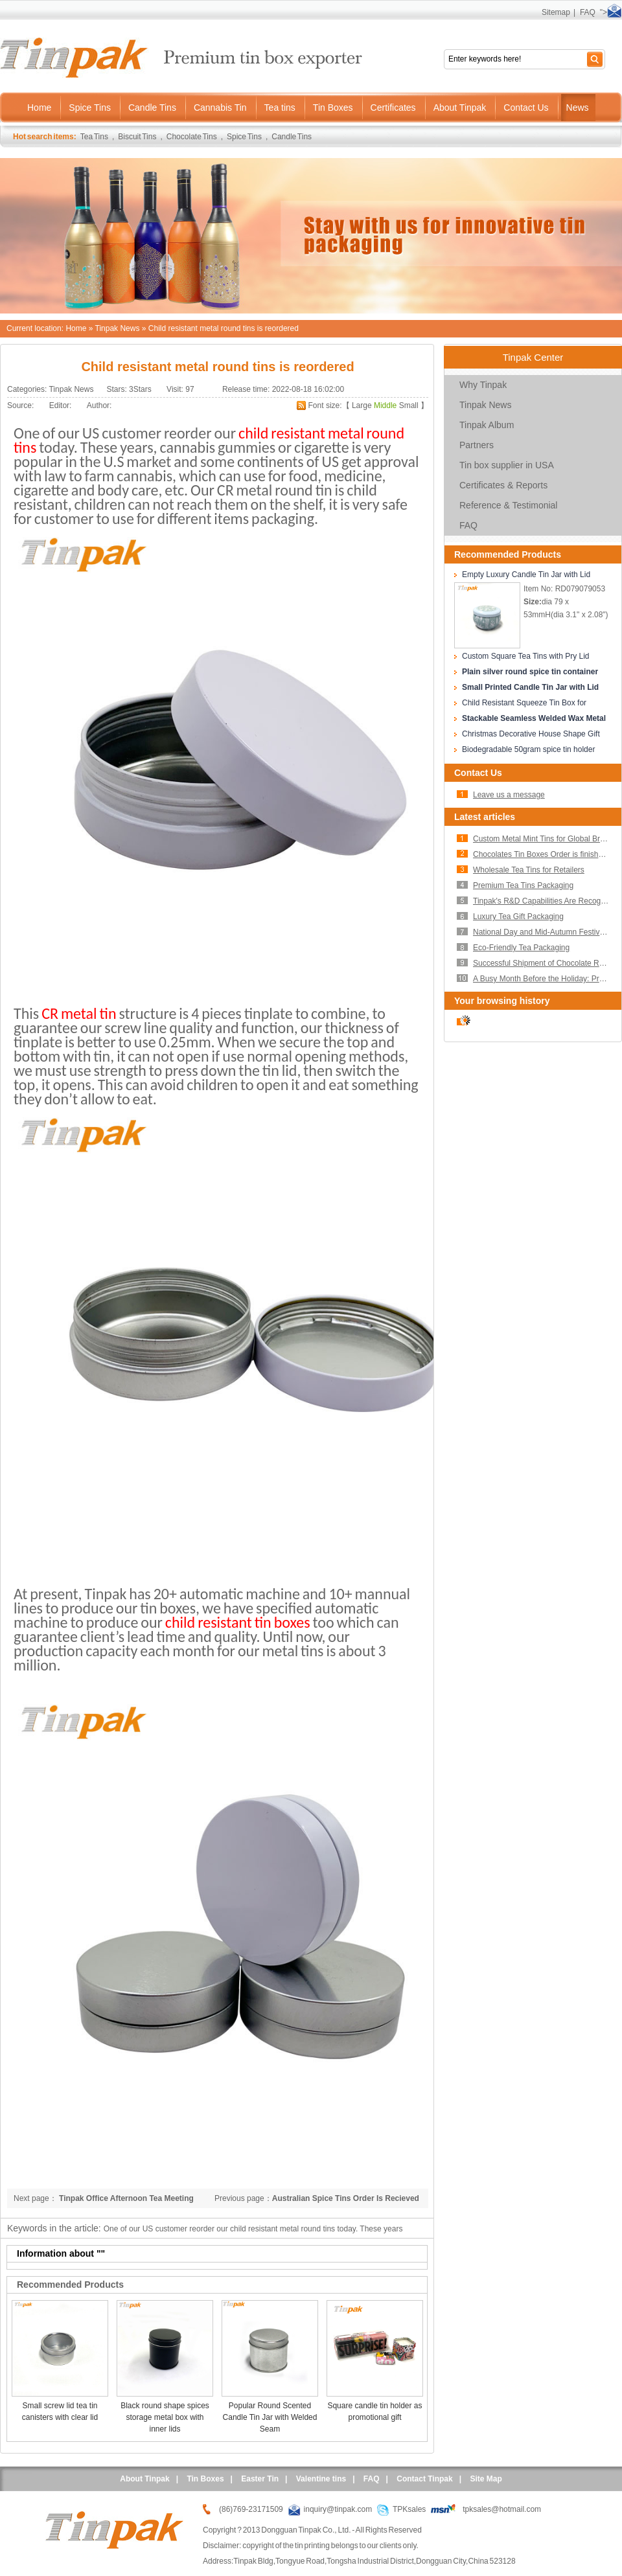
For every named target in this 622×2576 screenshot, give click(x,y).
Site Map (485, 2478)
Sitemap (556, 12)
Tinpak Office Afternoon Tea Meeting (125, 2198)
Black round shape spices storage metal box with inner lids (165, 2417)
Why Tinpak (483, 385)
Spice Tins (244, 136)
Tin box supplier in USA (506, 465)
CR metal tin (78, 1013)
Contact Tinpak (424, 2478)
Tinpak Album (486, 425)
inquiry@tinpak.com (338, 2509)
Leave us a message (509, 794)
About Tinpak (144, 2478)
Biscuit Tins (137, 136)
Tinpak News (117, 328)
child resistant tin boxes (237, 1622)
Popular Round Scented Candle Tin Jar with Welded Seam (270, 2417)
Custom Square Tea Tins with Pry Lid (526, 656)
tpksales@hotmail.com (502, 2509)
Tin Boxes (205, 2478)
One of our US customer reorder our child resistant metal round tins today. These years (253, 2228)
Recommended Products (507, 554)
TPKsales (409, 2509)
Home (75, 328)
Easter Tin (260, 2478)
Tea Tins (94, 136)
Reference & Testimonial (508, 505)
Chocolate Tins (192, 136)
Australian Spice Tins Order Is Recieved (345, 2198)
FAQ (587, 12)
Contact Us (478, 773)
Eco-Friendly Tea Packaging (521, 947)
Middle (385, 405)
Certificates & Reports (503, 485)
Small (409, 405)
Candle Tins (291, 136)
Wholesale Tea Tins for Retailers (528, 869)
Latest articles (484, 817)
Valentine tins (321, 2478)
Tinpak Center (533, 357)
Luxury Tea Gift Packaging (518, 916)
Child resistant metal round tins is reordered (223, 328)
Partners (476, 445)
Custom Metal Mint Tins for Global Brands (545, 838)
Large (362, 405)
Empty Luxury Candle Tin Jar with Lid (526, 574)
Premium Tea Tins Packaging (523, 885)
